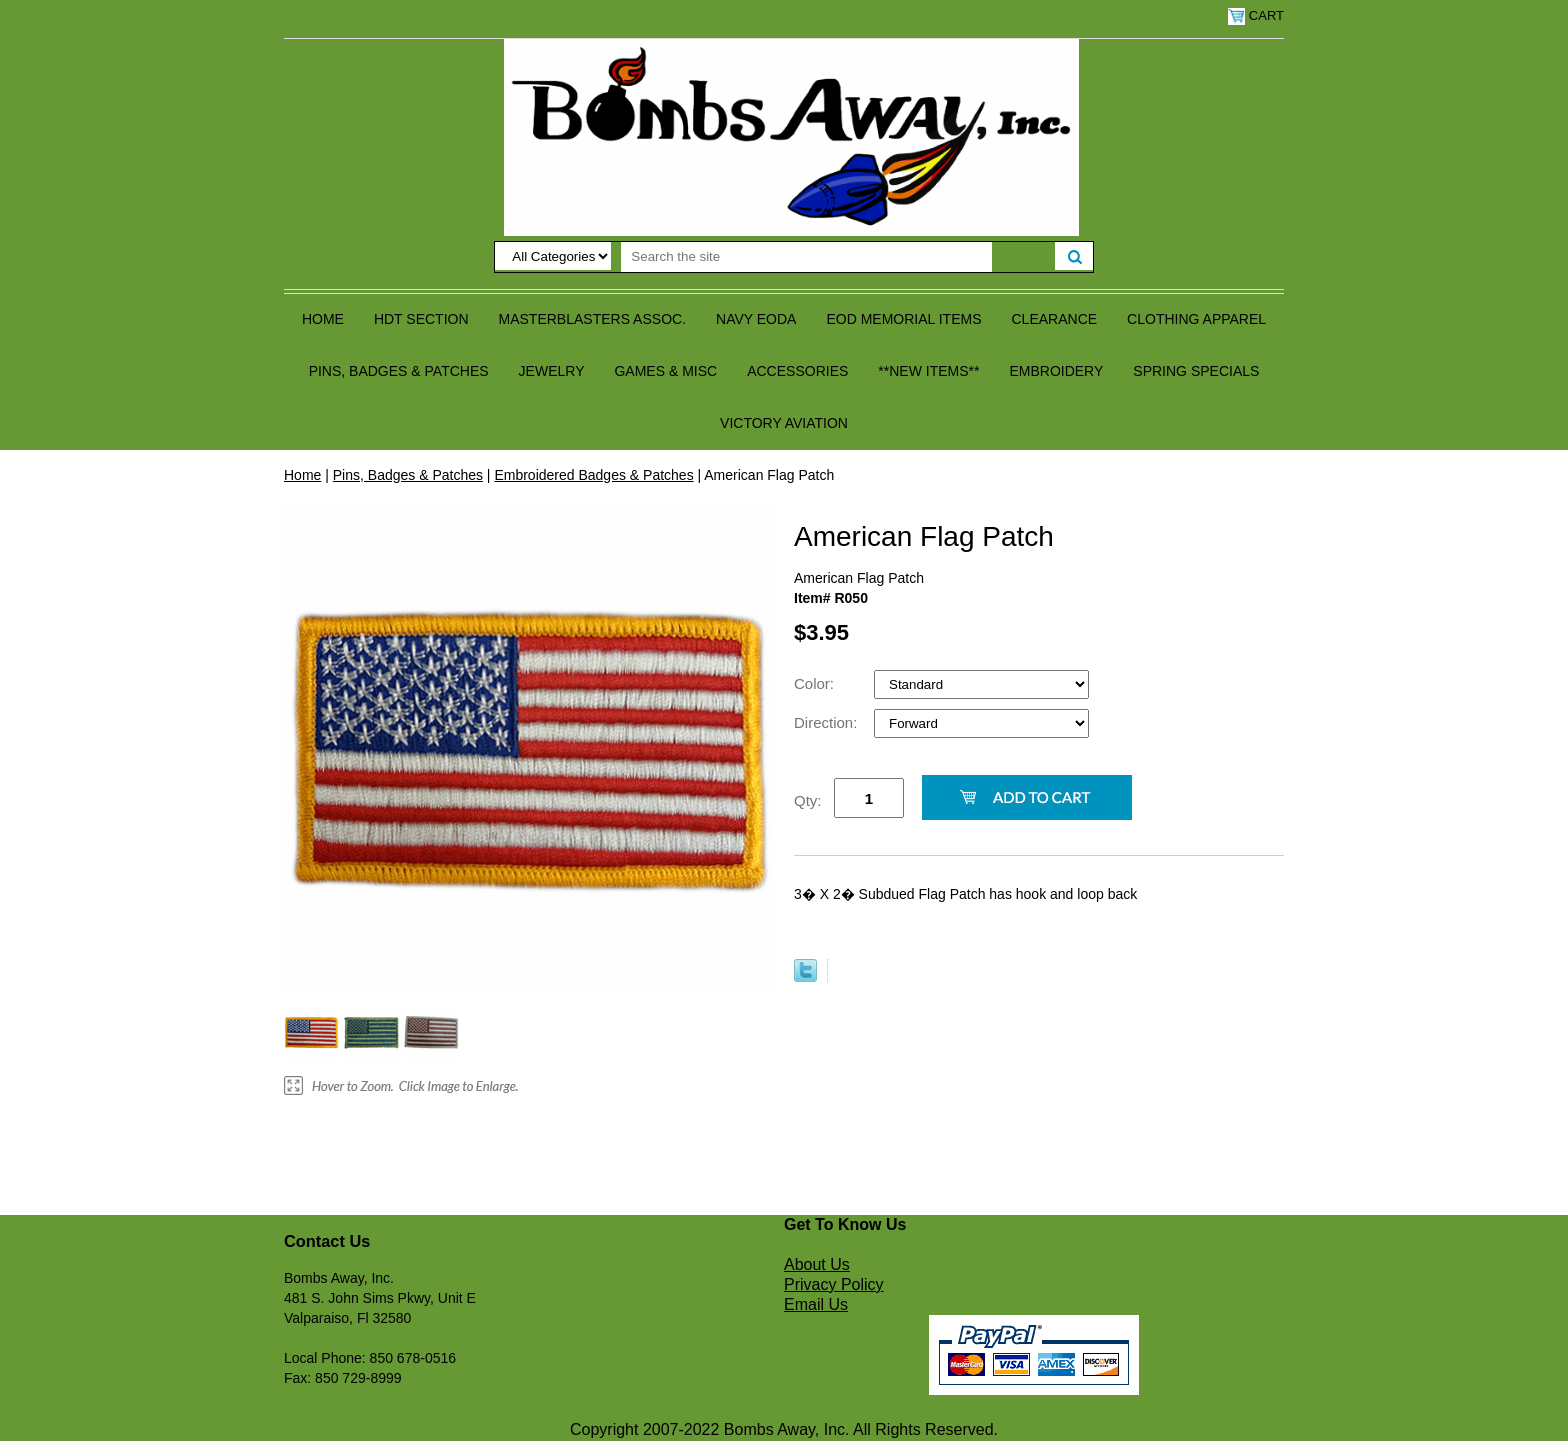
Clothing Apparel (1196, 319)
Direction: (828, 722)
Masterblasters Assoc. (593, 319)
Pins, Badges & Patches (399, 371)
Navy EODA (756, 319)
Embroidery (1056, 371)
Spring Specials (1196, 371)
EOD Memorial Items (903, 319)
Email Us (816, 1304)
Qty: (808, 800)
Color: (816, 683)
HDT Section (421, 319)
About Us (817, 1264)
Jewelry (552, 371)
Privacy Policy (834, 1284)
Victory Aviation (784, 423)
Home (323, 319)
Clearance (1055, 319)
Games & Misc (665, 371)
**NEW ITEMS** (928, 371)
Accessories (797, 371)
